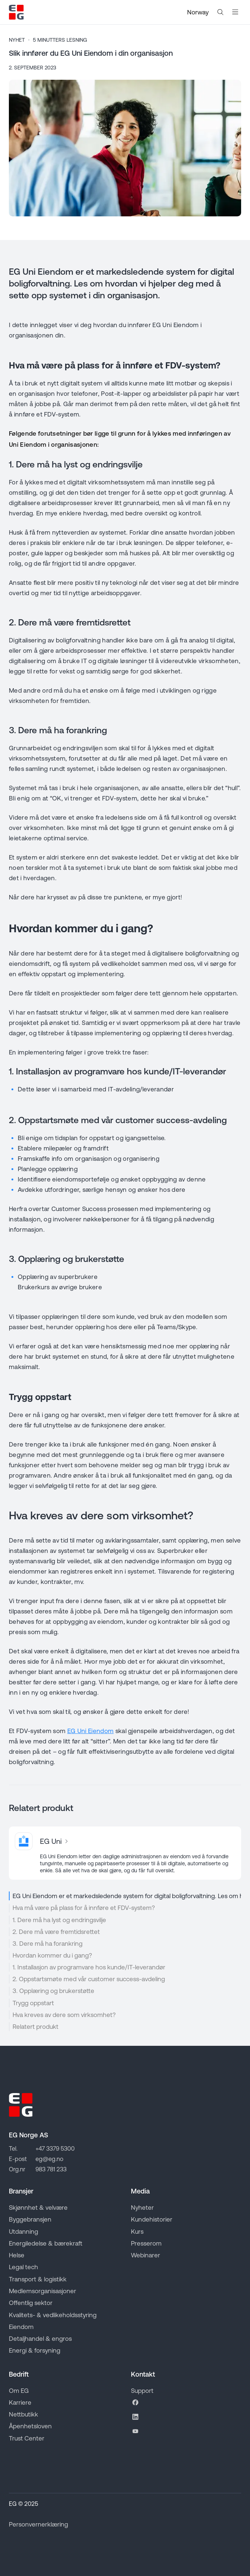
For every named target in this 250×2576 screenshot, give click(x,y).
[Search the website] (220, 12)
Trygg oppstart (33, 2003)
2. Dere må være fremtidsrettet (56, 1931)
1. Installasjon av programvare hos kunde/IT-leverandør (89, 1967)
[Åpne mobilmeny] (235, 12)
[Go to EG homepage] (16, 12)
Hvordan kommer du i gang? (52, 1955)
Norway (198, 12)
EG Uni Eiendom (90, 1731)
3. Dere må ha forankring (47, 1943)
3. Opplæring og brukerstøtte (53, 1990)
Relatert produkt (35, 2026)
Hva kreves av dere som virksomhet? (64, 2014)
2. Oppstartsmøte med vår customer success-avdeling (89, 1979)
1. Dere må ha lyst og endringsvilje (59, 1920)
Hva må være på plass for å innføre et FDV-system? (84, 1907)
